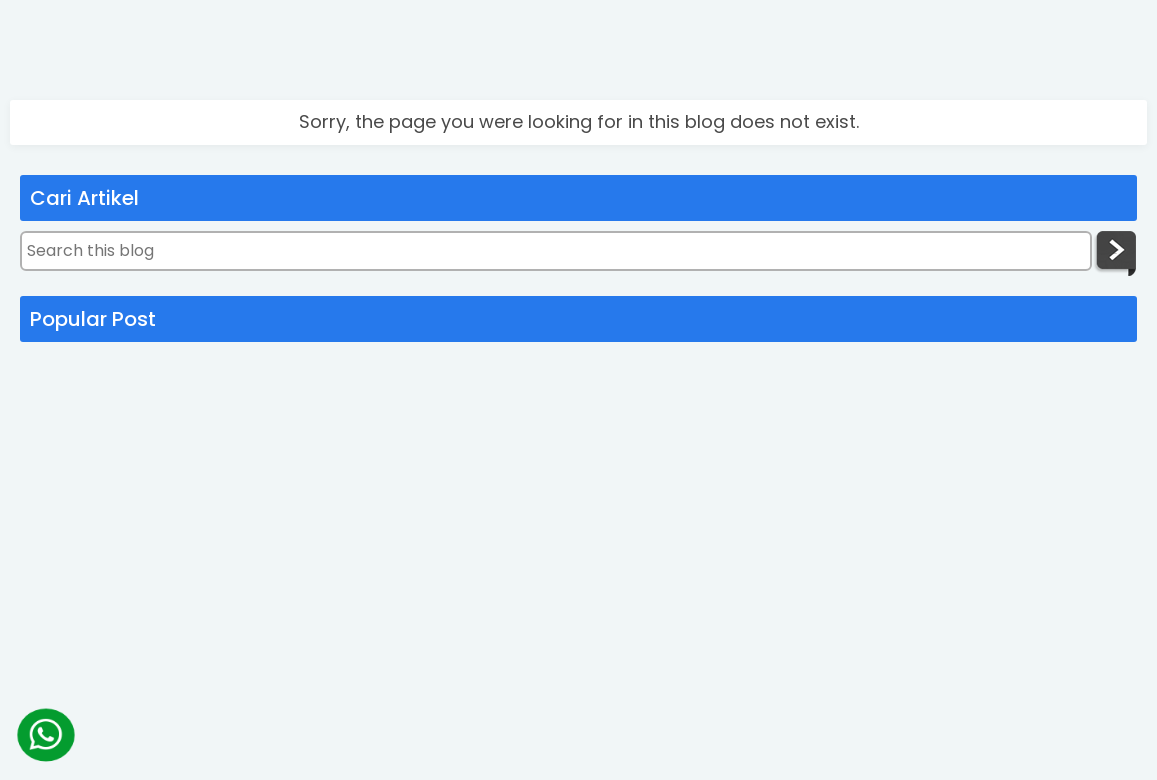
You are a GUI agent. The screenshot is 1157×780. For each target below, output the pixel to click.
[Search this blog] (556, 251)
